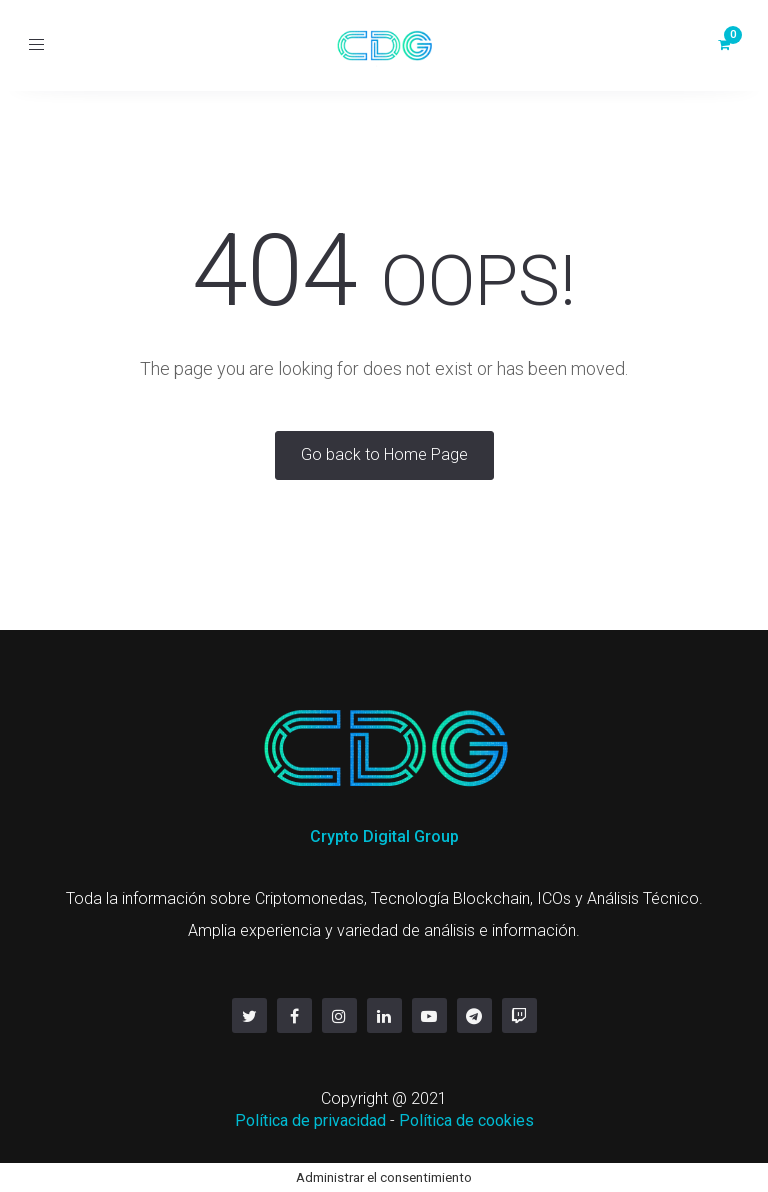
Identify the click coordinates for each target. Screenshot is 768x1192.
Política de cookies (466, 1120)
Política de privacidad (310, 1120)
